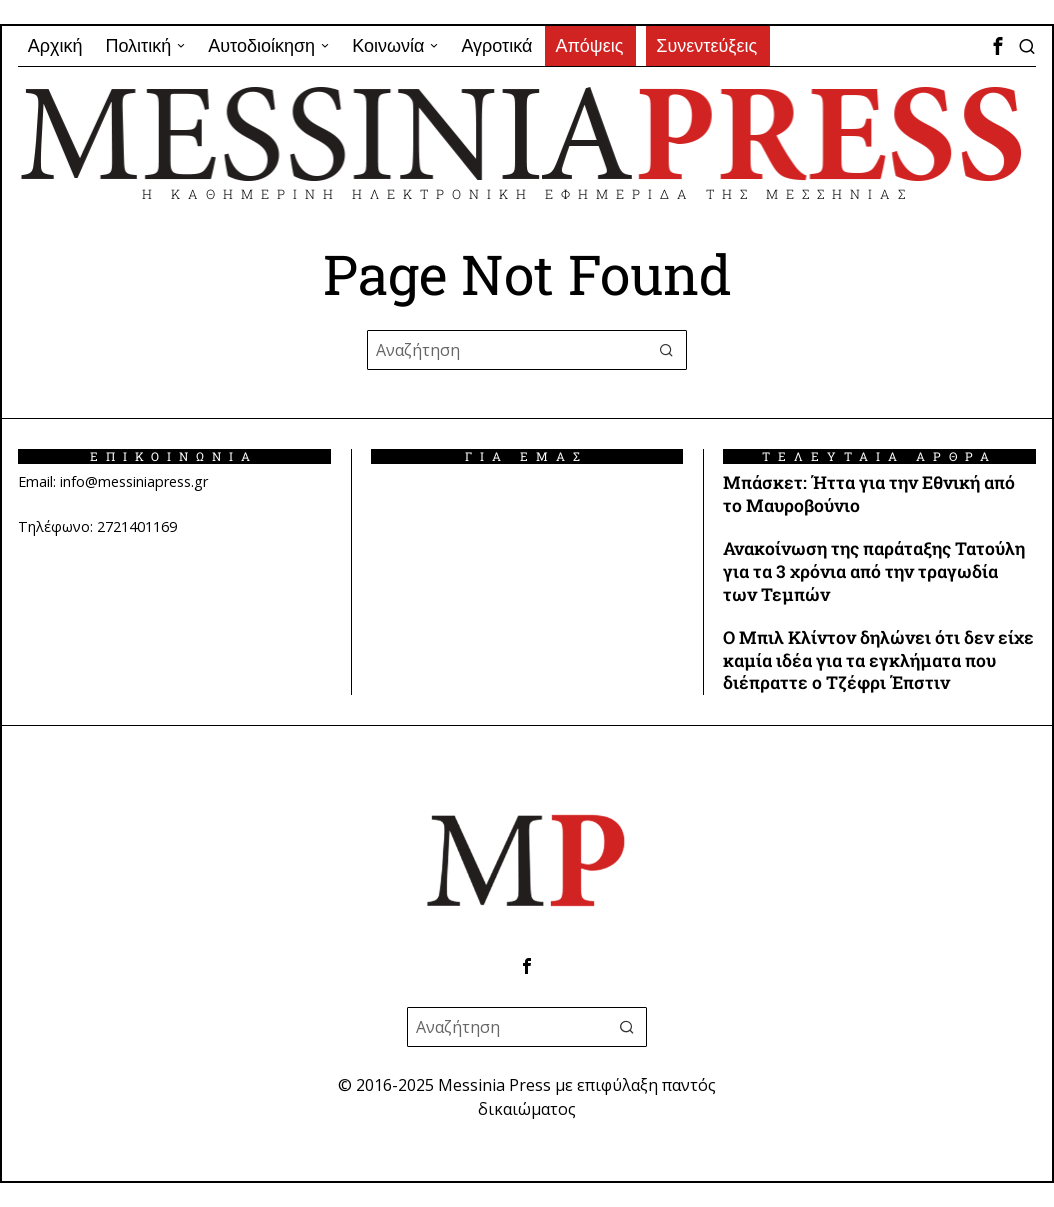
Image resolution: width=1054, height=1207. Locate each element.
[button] (667, 350)
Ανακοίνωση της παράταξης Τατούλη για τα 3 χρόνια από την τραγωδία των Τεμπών (874, 572)
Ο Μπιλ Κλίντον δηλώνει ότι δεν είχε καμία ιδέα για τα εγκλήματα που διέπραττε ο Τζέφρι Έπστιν (878, 661)
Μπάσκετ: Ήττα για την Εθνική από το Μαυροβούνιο (869, 494)
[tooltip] (998, 46)
